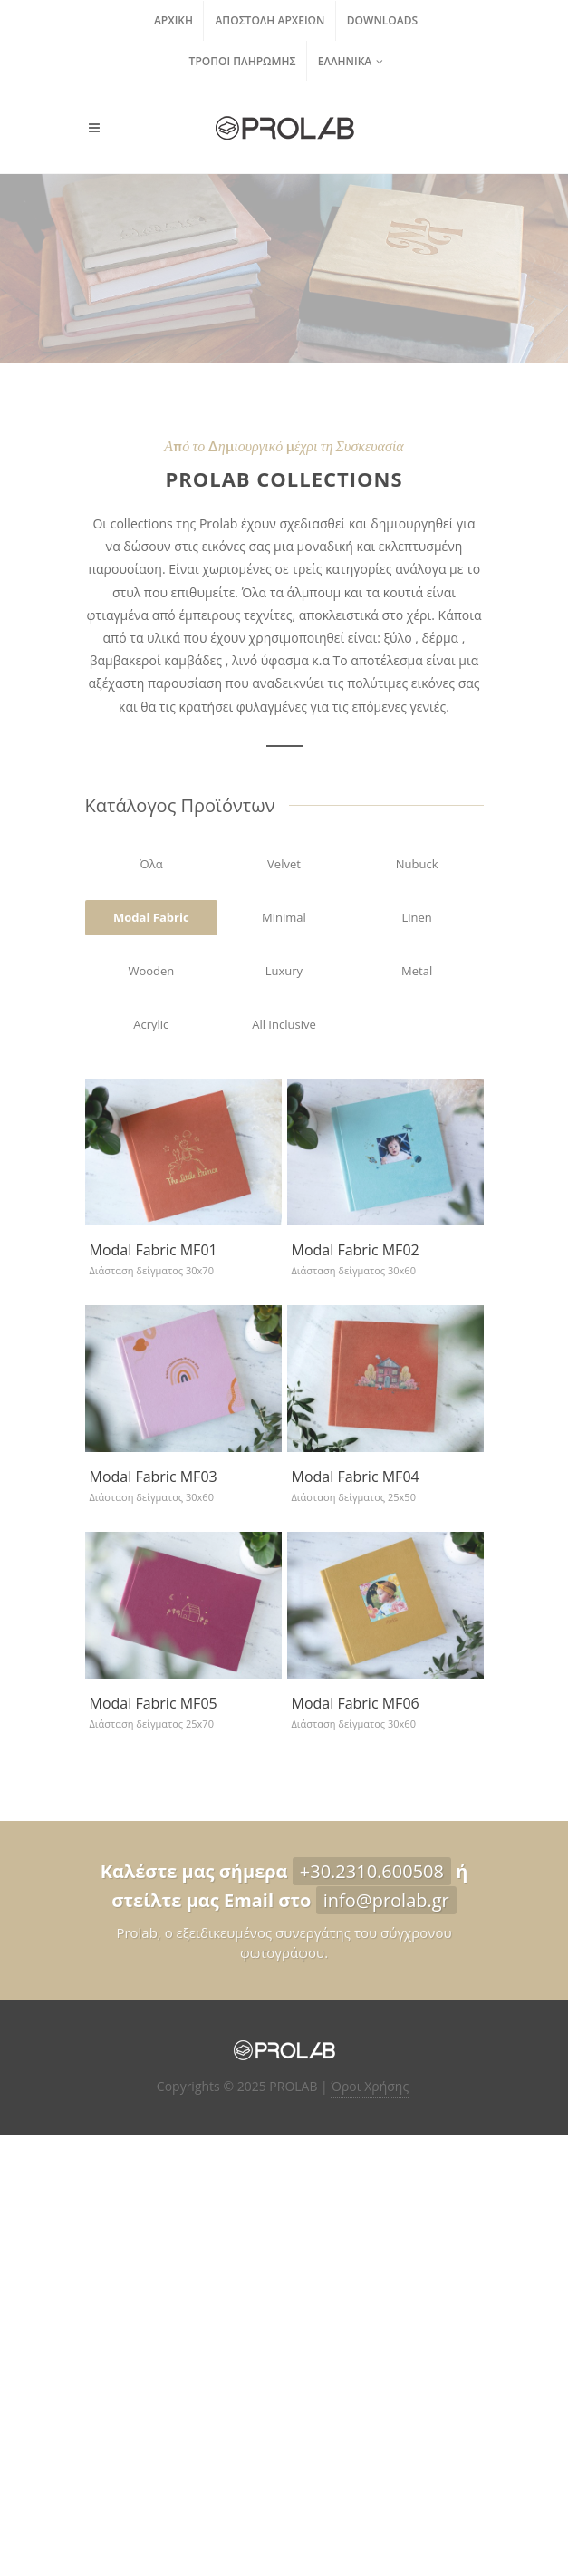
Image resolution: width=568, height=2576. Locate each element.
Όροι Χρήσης (370, 2086)
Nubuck (417, 864)
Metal (416, 971)
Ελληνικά (351, 61)
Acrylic (150, 1024)
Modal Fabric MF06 (355, 1703)
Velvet (284, 864)
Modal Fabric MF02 (355, 1250)
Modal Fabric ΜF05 (153, 1703)
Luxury (284, 971)
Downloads (382, 20)
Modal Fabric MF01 (153, 1250)
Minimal (284, 917)
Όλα (151, 864)
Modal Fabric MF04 (355, 1477)
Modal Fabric (151, 917)
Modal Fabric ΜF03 (153, 1477)
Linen (416, 917)
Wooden (151, 971)
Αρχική (173, 20)
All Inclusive (284, 1024)
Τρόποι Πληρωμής (242, 61)
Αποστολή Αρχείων (269, 20)
